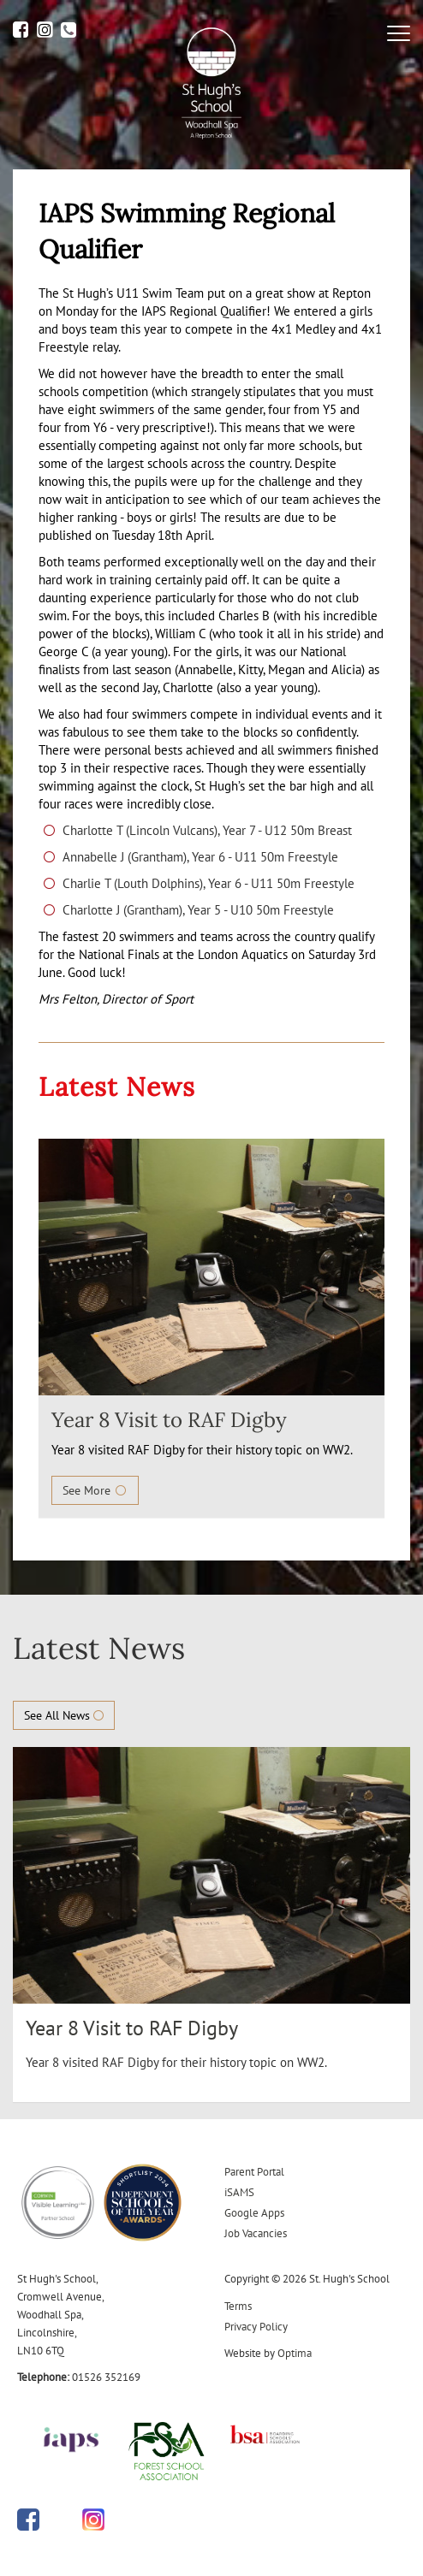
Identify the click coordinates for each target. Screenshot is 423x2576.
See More (95, 1490)
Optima (294, 2353)
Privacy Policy (256, 2326)
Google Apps (254, 2213)
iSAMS (239, 2192)
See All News (64, 1715)
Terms (238, 2306)
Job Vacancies (255, 2233)
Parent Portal (254, 2171)
